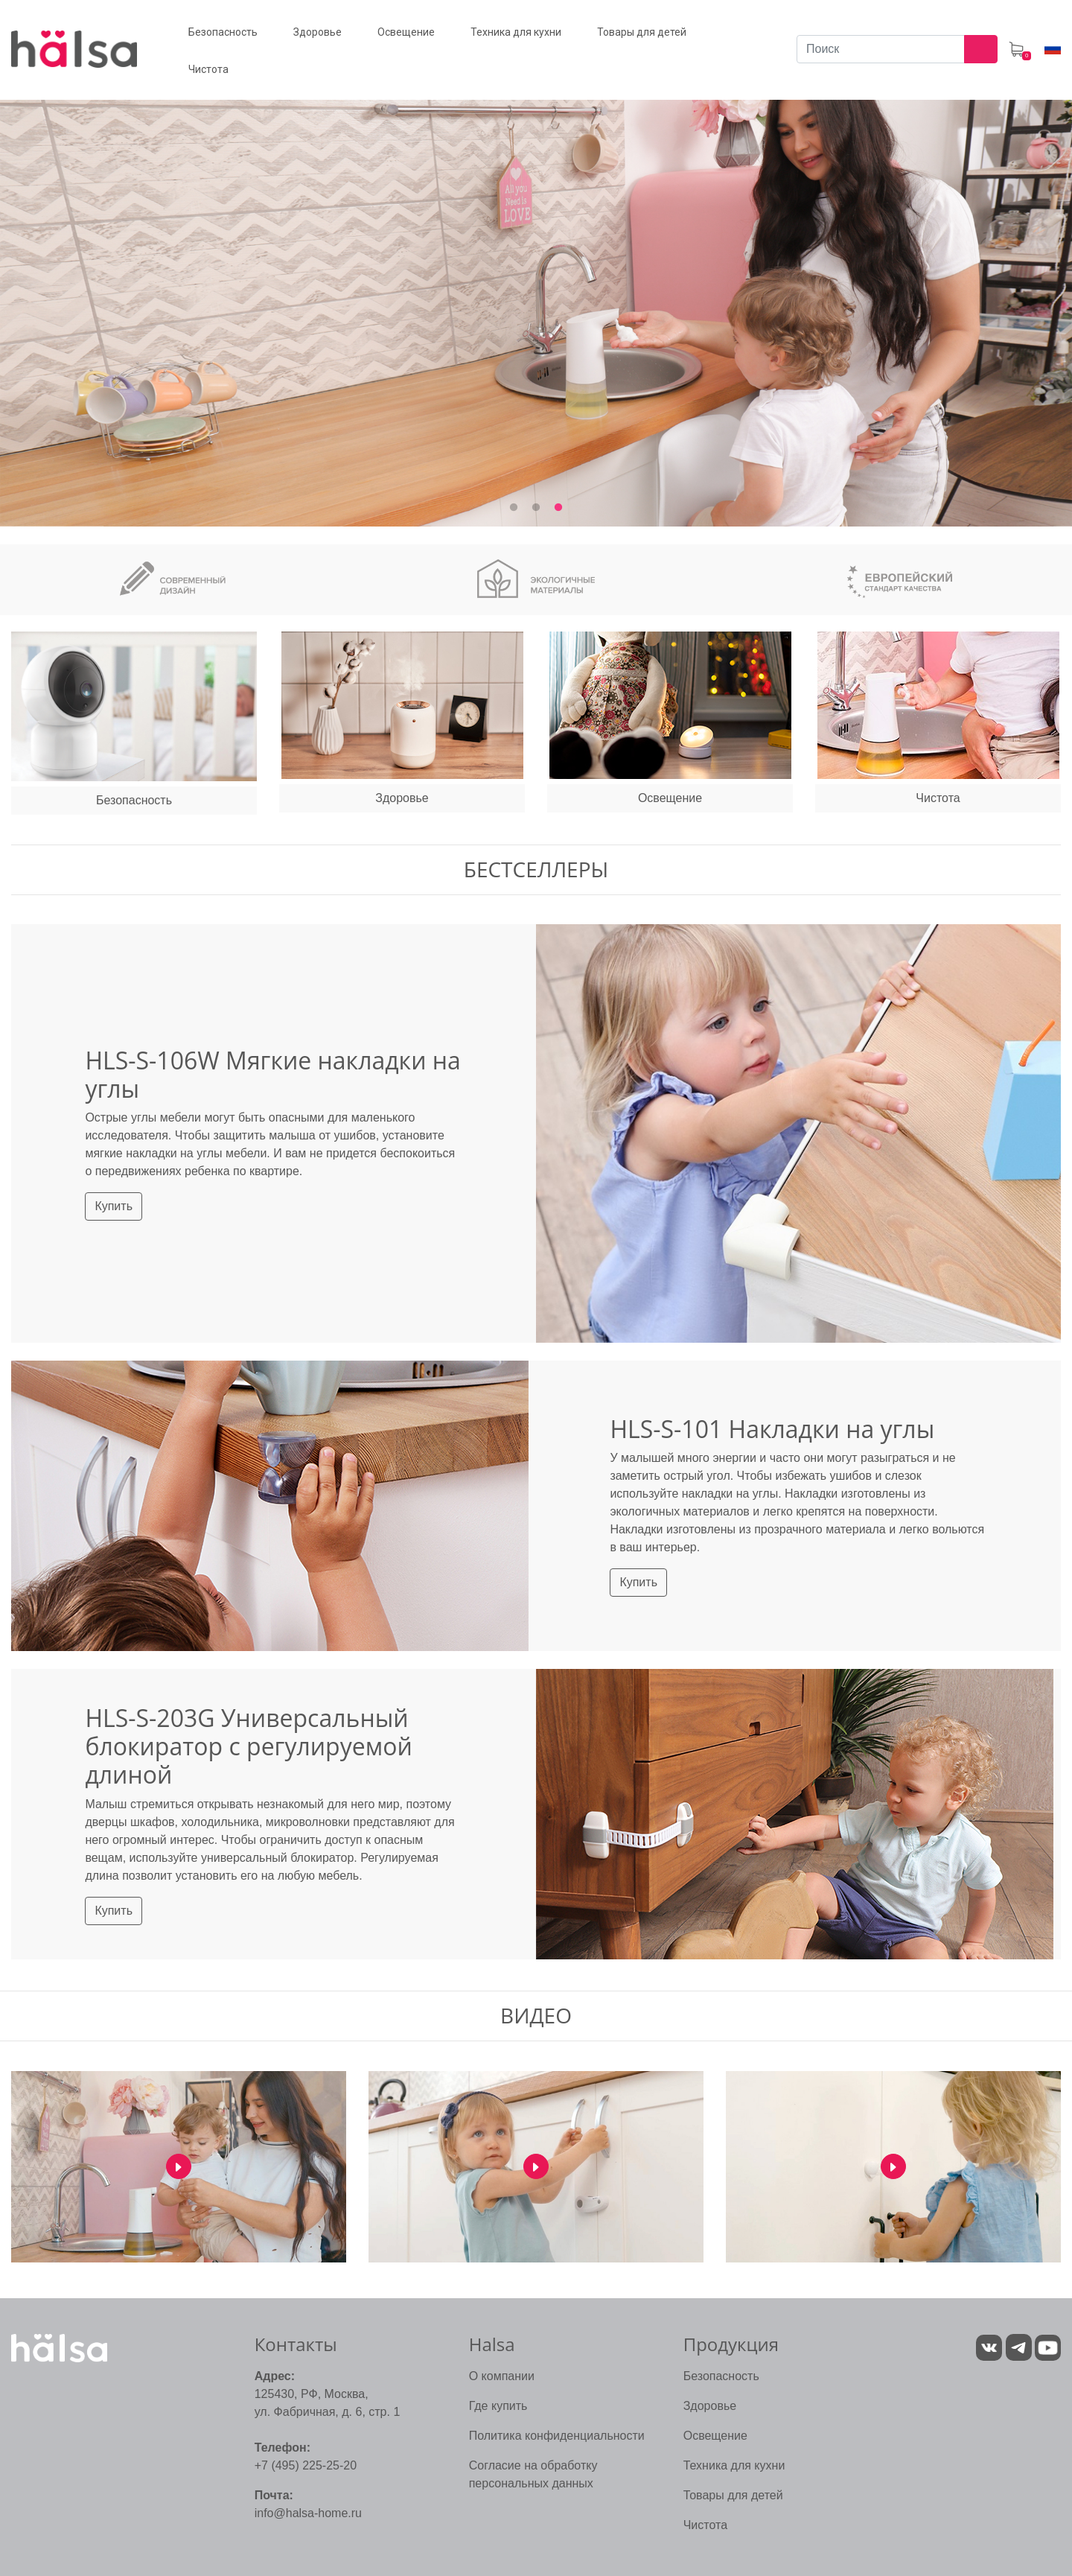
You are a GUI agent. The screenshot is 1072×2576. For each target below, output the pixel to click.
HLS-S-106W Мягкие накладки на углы (272, 1074)
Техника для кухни (734, 2465)
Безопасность (721, 2376)
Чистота (705, 2525)
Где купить (498, 2406)
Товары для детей (733, 2495)
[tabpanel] (536, 295)
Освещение (715, 2435)
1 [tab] (513, 507)
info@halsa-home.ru (308, 2513)
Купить (114, 1206)
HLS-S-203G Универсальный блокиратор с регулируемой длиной (248, 1746)
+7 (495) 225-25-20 (306, 2465)
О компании (502, 2376)
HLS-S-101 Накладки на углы (772, 1429)
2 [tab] (536, 507)
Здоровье (709, 2406)
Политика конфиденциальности (557, 2435)
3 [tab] (558, 507)
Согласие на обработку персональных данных (533, 2474)
